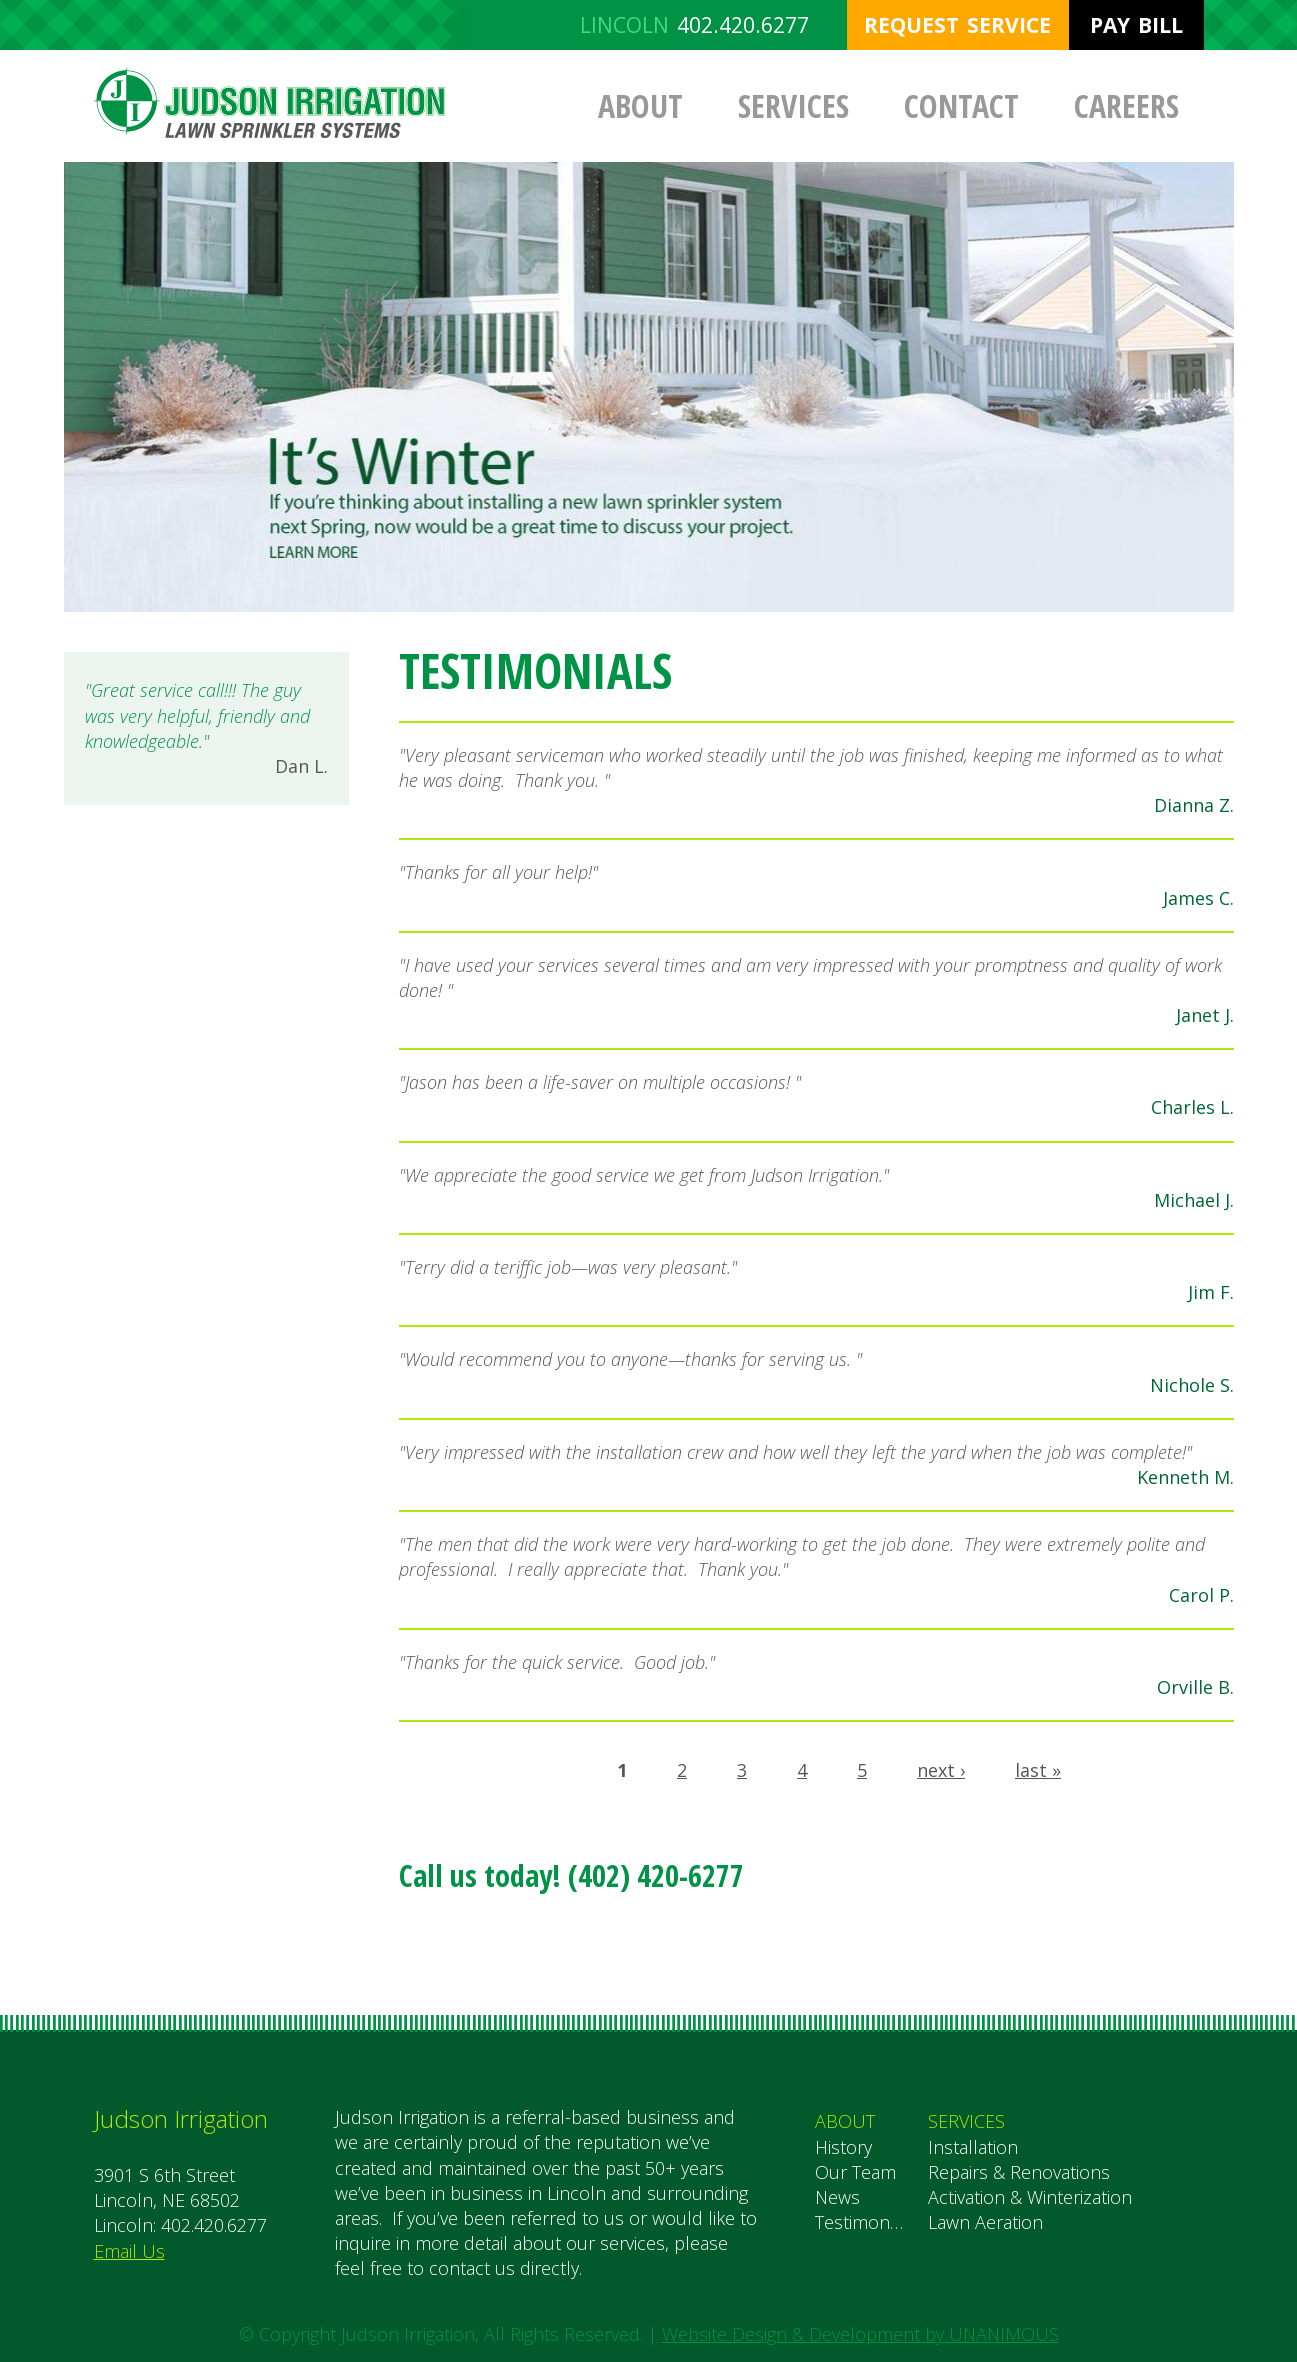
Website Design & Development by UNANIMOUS (860, 2334)
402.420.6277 (743, 25)
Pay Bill (1136, 25)
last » (1038, 1770)
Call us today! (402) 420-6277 (571, 1875)
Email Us (129, 2251)
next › (941, 1770)
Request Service (957, 25)
